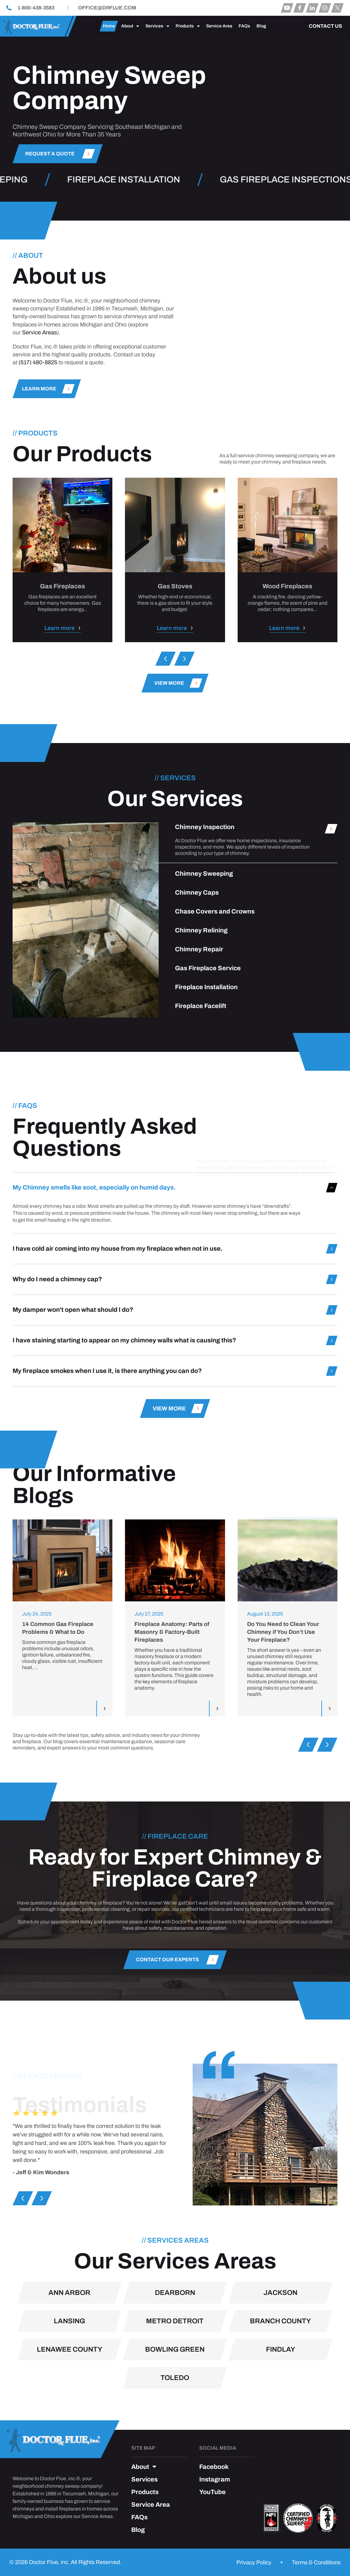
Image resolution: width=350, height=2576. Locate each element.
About (130, 26)
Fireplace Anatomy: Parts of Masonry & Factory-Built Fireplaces (171, 1632)
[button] (165, 659)
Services (157, 26)
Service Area (219, 26)
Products (188, 26)
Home (109, 26)
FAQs (244, 26)
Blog (261, 26)
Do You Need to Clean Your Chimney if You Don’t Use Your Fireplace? (283, 1632)
